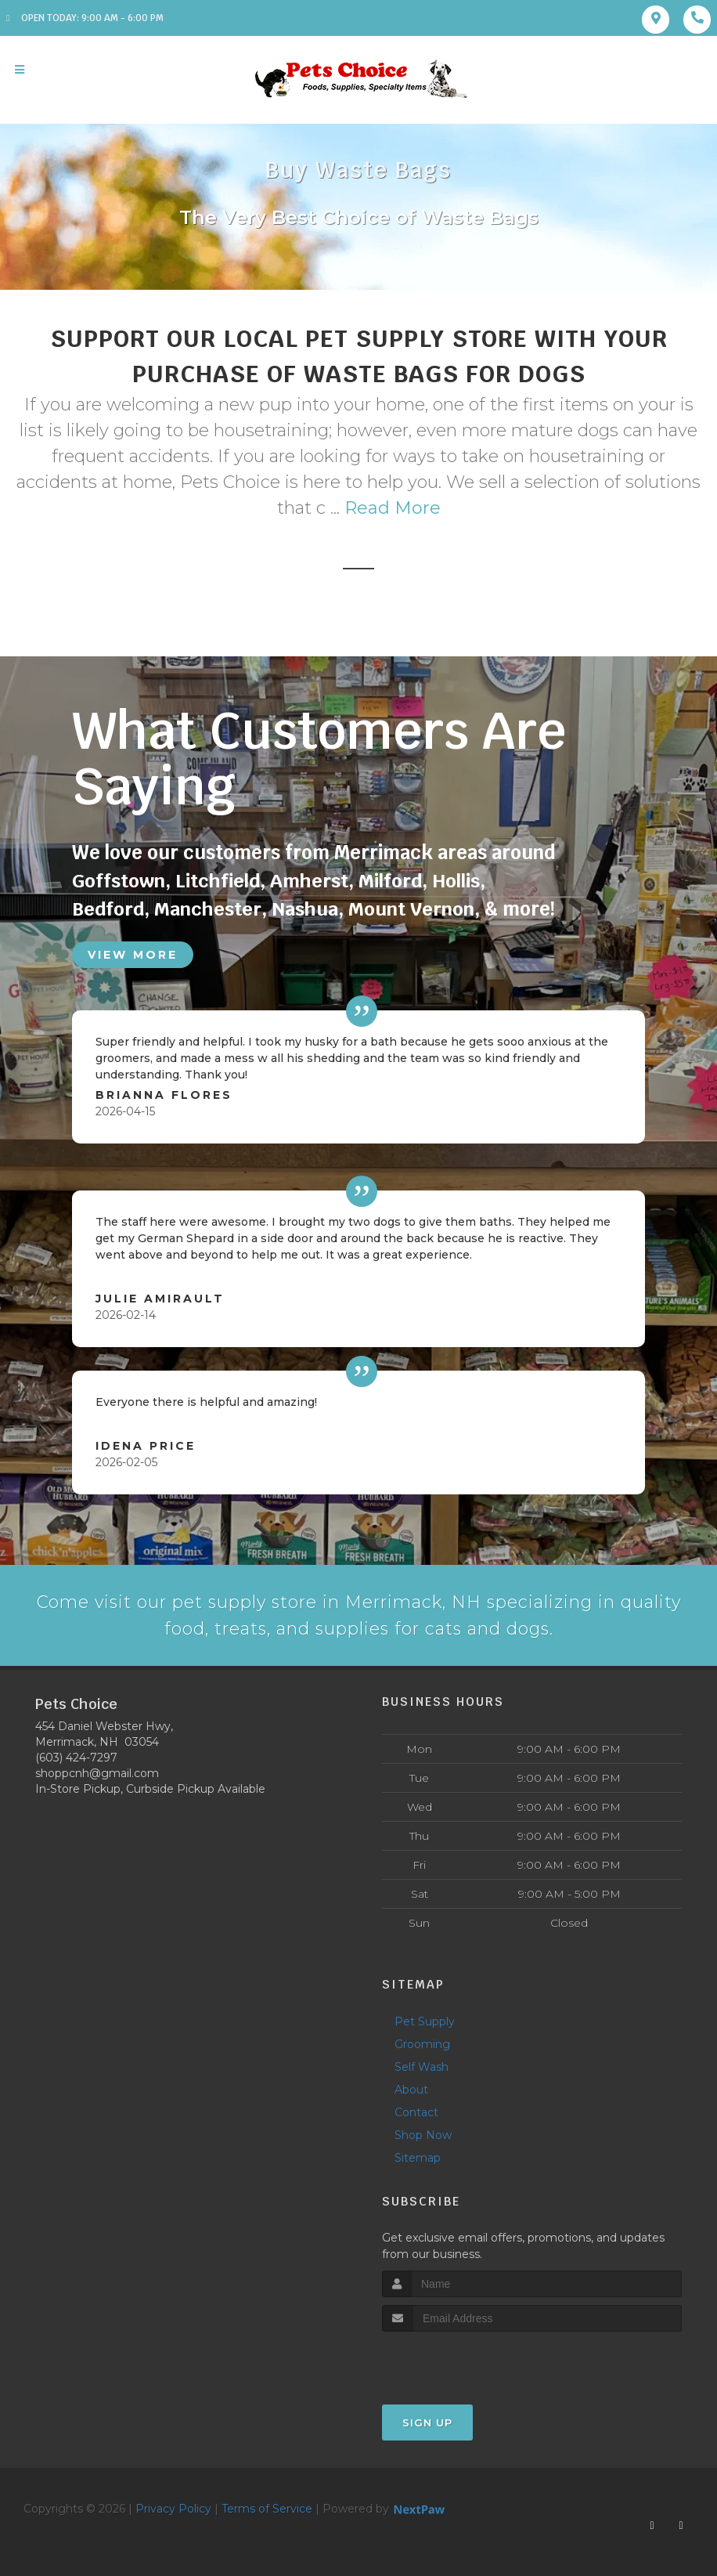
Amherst (309, 881)
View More (133, 955)
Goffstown (118, 881)
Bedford (108, 909)
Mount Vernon (411, 909)
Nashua (305, 909)
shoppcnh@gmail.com (97, 1774)
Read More (392, 507)
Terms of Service (267, 2509)
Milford (390, 881)
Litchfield (217, 881)
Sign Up (427, 2423)
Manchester (207, 909)
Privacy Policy (173, 2509)
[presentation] (465, 2361)
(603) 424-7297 (76, 1758)
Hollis (456, 881)
